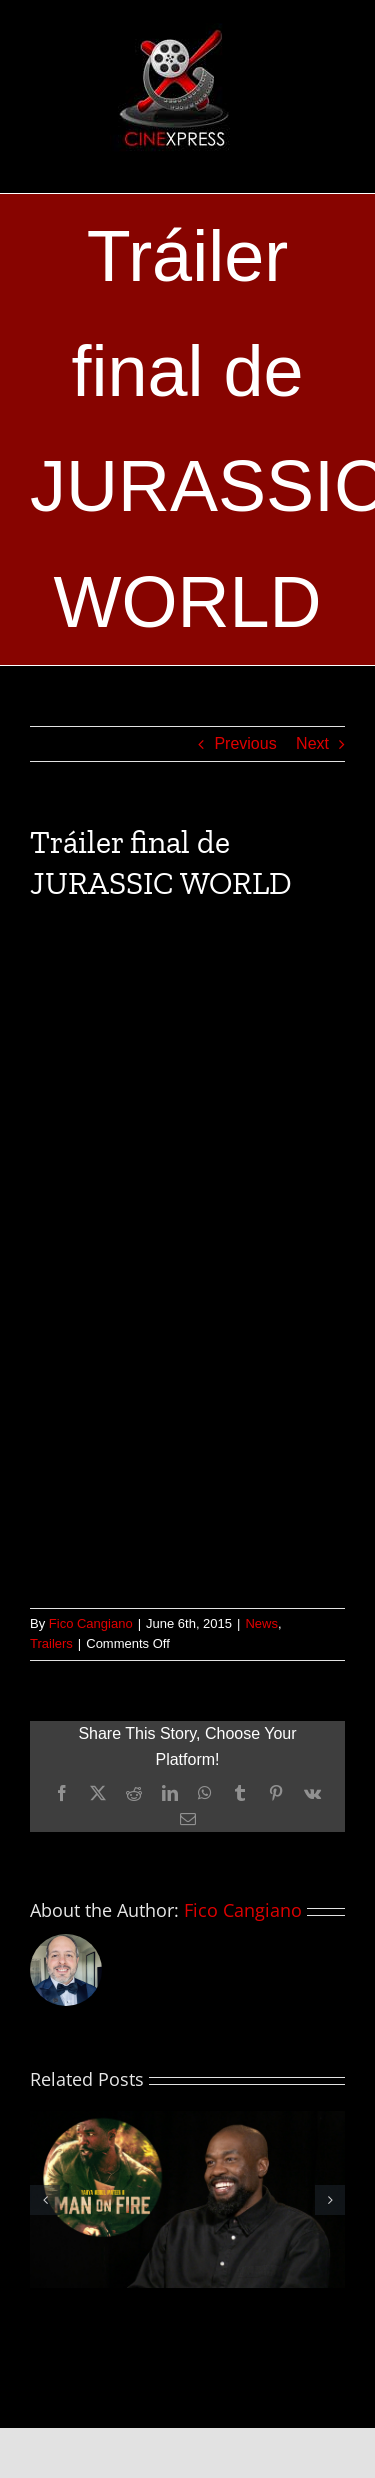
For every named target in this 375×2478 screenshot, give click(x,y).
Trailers (51, 1643)
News (261, 1623)
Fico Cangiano (91, 1623)
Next (312, 743)
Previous (245, 743)
